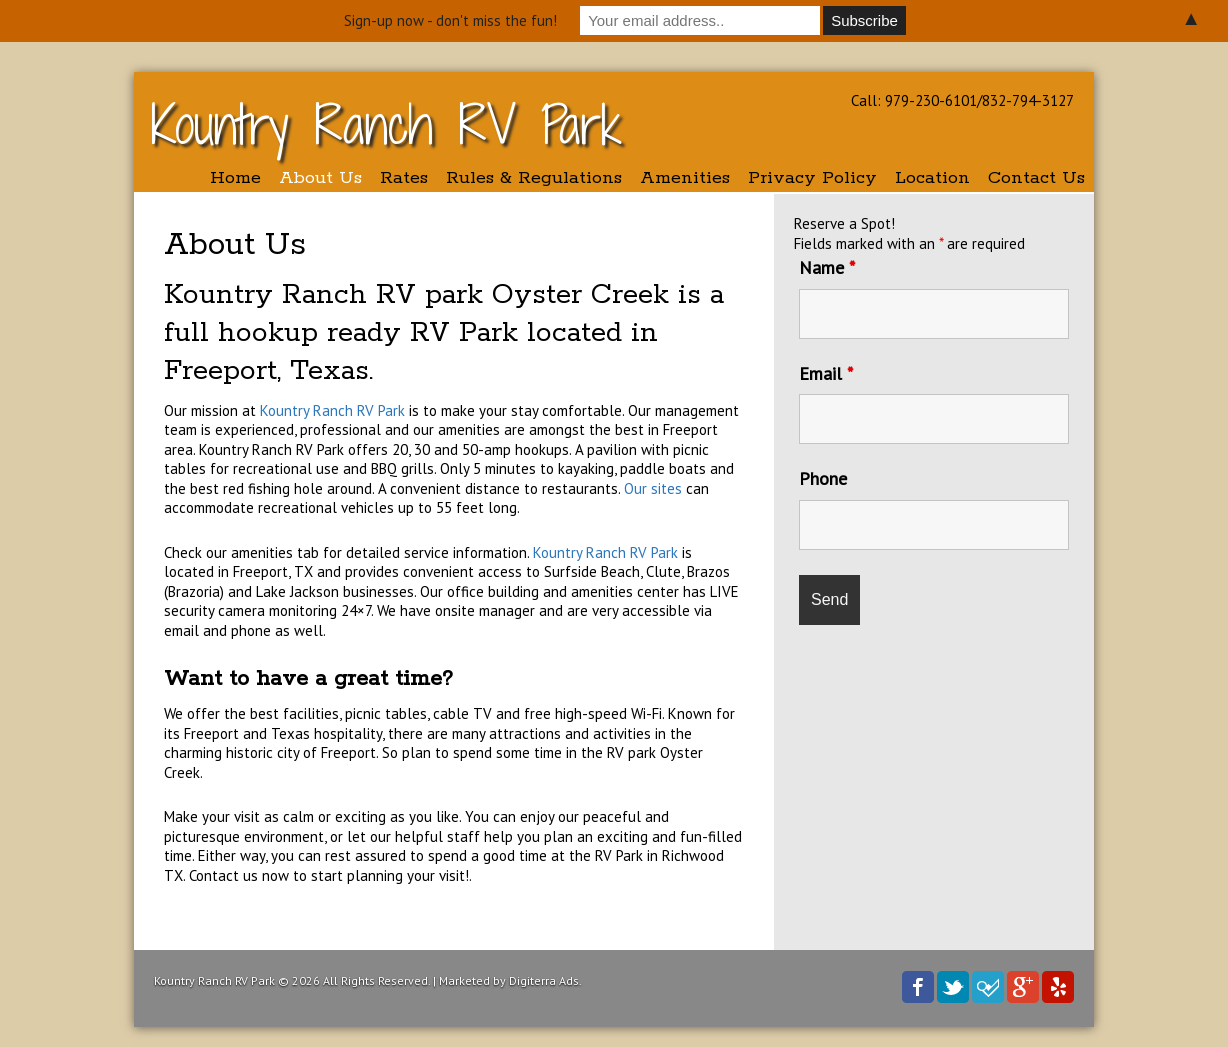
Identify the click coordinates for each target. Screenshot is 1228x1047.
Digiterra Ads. (545, 980)
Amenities (685, 178)
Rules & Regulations (534, 178)
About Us (320, 178)
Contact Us (1036, 178)
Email (826, 373)
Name (827, 267)
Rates (404, 178)
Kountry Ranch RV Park (386, 124)
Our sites (651, 488)
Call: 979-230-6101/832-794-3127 (962, 100)
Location (932, 178)
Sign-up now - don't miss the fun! (450, 20)
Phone (823, 478)
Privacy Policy (812, 178)
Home (235, 178)
